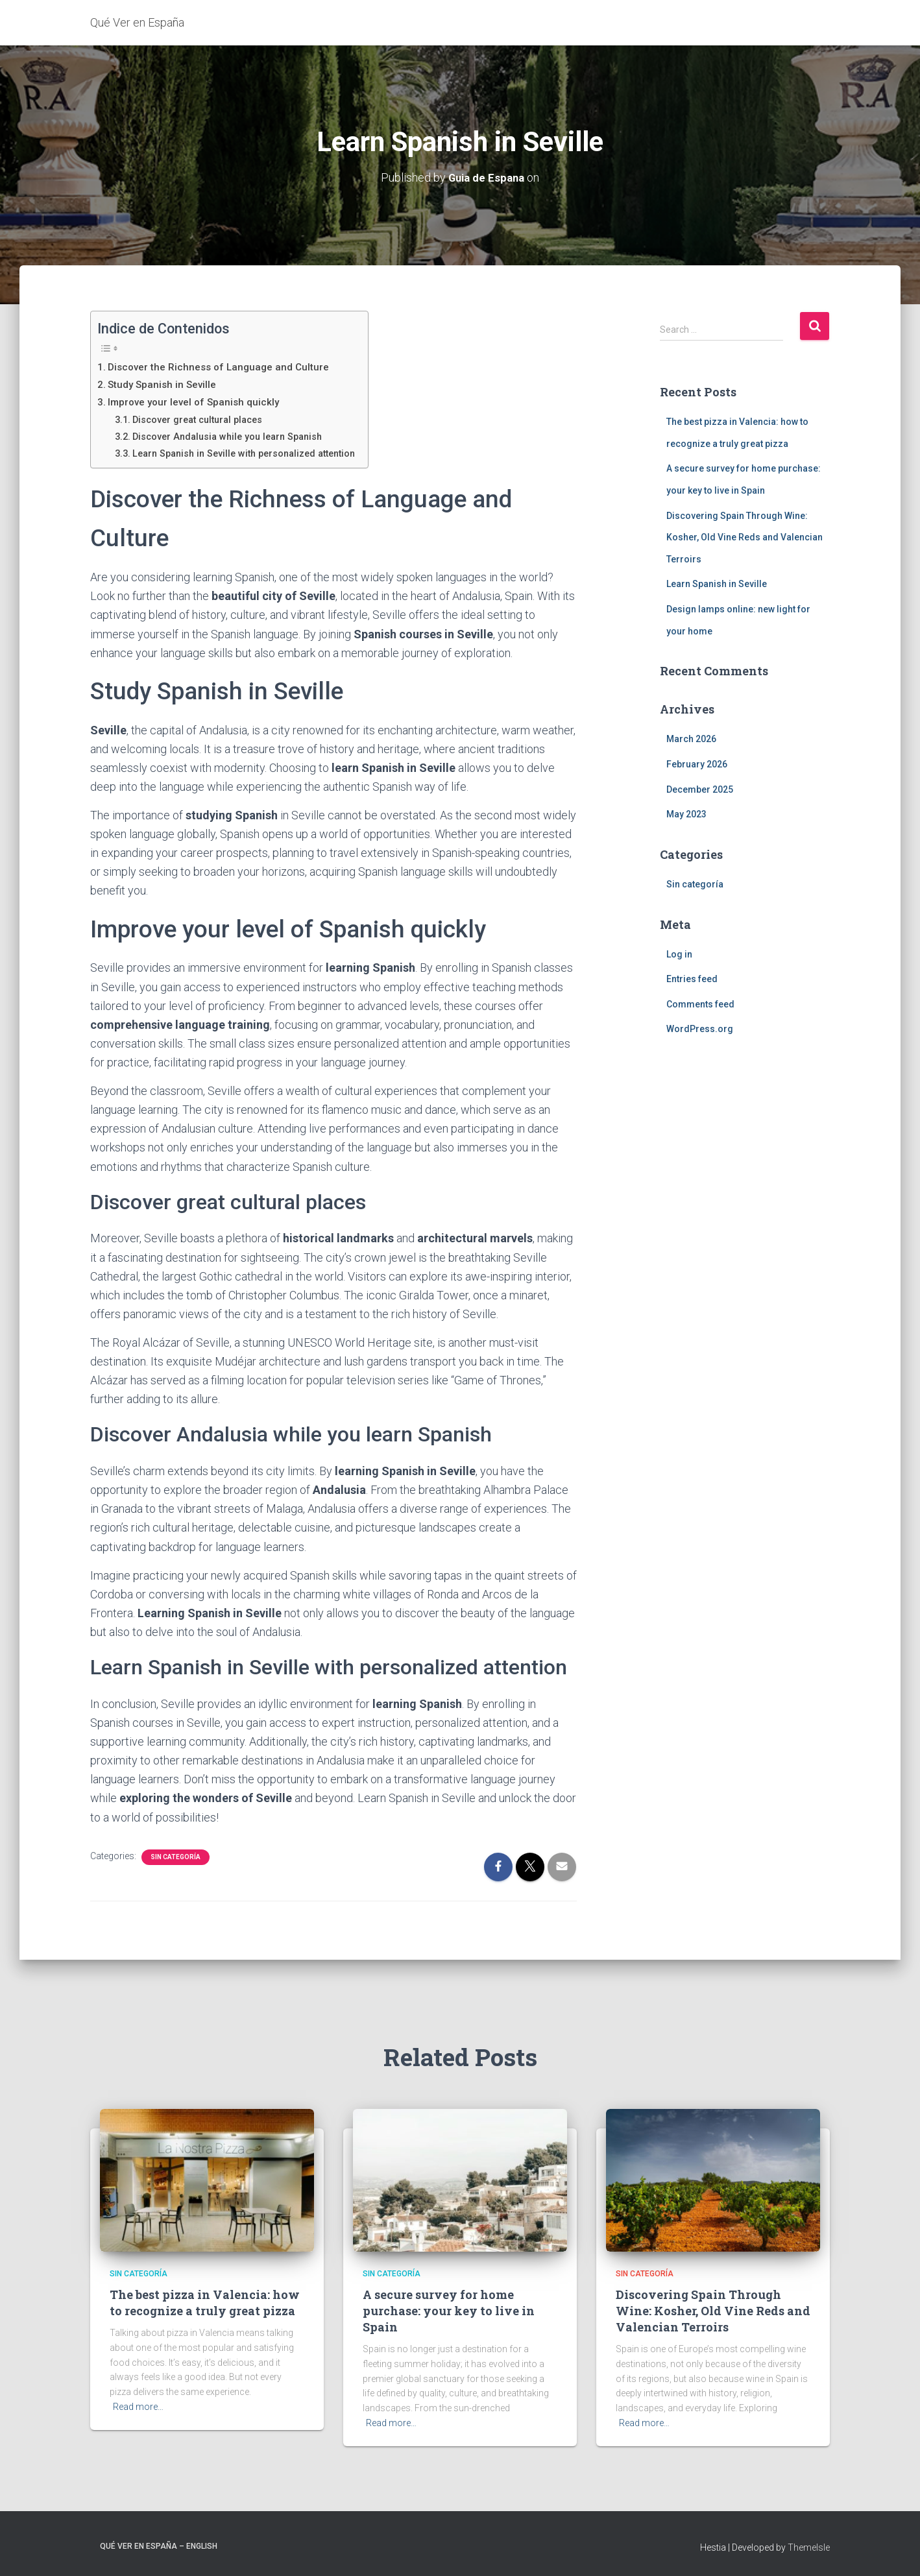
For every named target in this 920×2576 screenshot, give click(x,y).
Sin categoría (175, 1856)
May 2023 (686, 813)
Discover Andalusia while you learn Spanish (234, 436)
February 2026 (696, 763)
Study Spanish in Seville (164, 384)
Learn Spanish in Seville (716, 584)
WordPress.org (699, 1029)
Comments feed (700, 1003)
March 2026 (691, 739)
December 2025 (699, 789)
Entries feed (692, 978)
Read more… (138, 2406)
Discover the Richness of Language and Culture (222, 366)
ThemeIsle (809, 2547)
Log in (679, 953)
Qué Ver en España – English (158, 2545)
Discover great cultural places (204, 419)
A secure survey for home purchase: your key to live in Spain (449, 2310)
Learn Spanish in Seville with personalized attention (253, 453)
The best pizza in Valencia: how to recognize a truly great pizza (205, 2302)
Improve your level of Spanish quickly (197, 401)
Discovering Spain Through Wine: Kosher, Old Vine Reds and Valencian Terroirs (744, 537)
